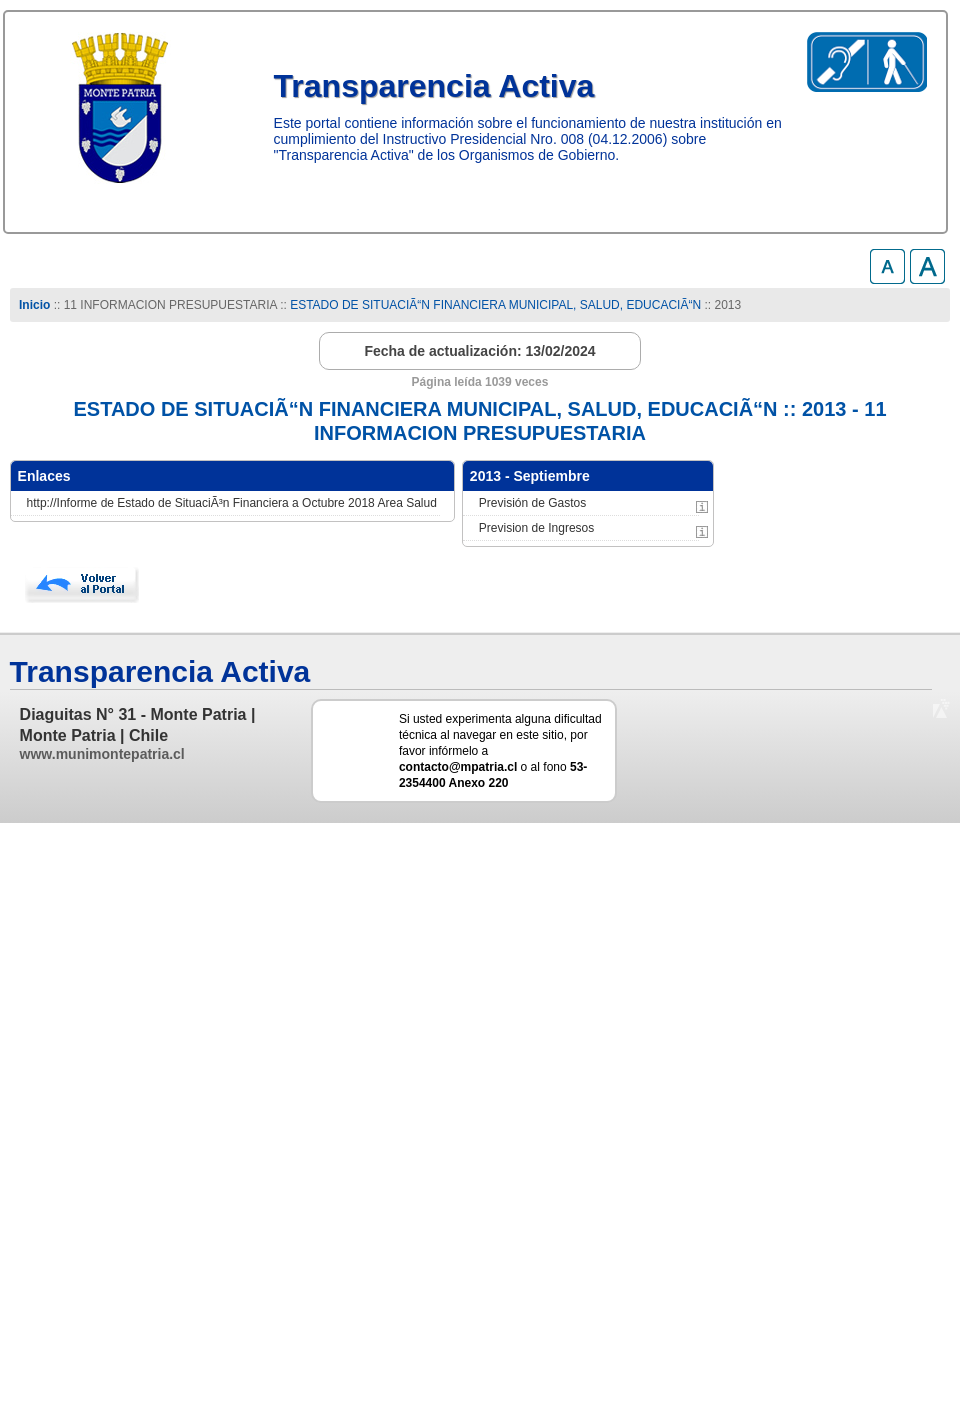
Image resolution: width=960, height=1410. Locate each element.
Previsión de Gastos (532, 503)
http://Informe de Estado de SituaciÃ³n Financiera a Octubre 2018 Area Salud (232, 503)
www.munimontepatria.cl (102, 754)
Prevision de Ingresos (536, 528)
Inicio (34, 305)
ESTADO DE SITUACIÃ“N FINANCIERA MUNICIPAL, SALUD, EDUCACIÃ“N (495, 305)
